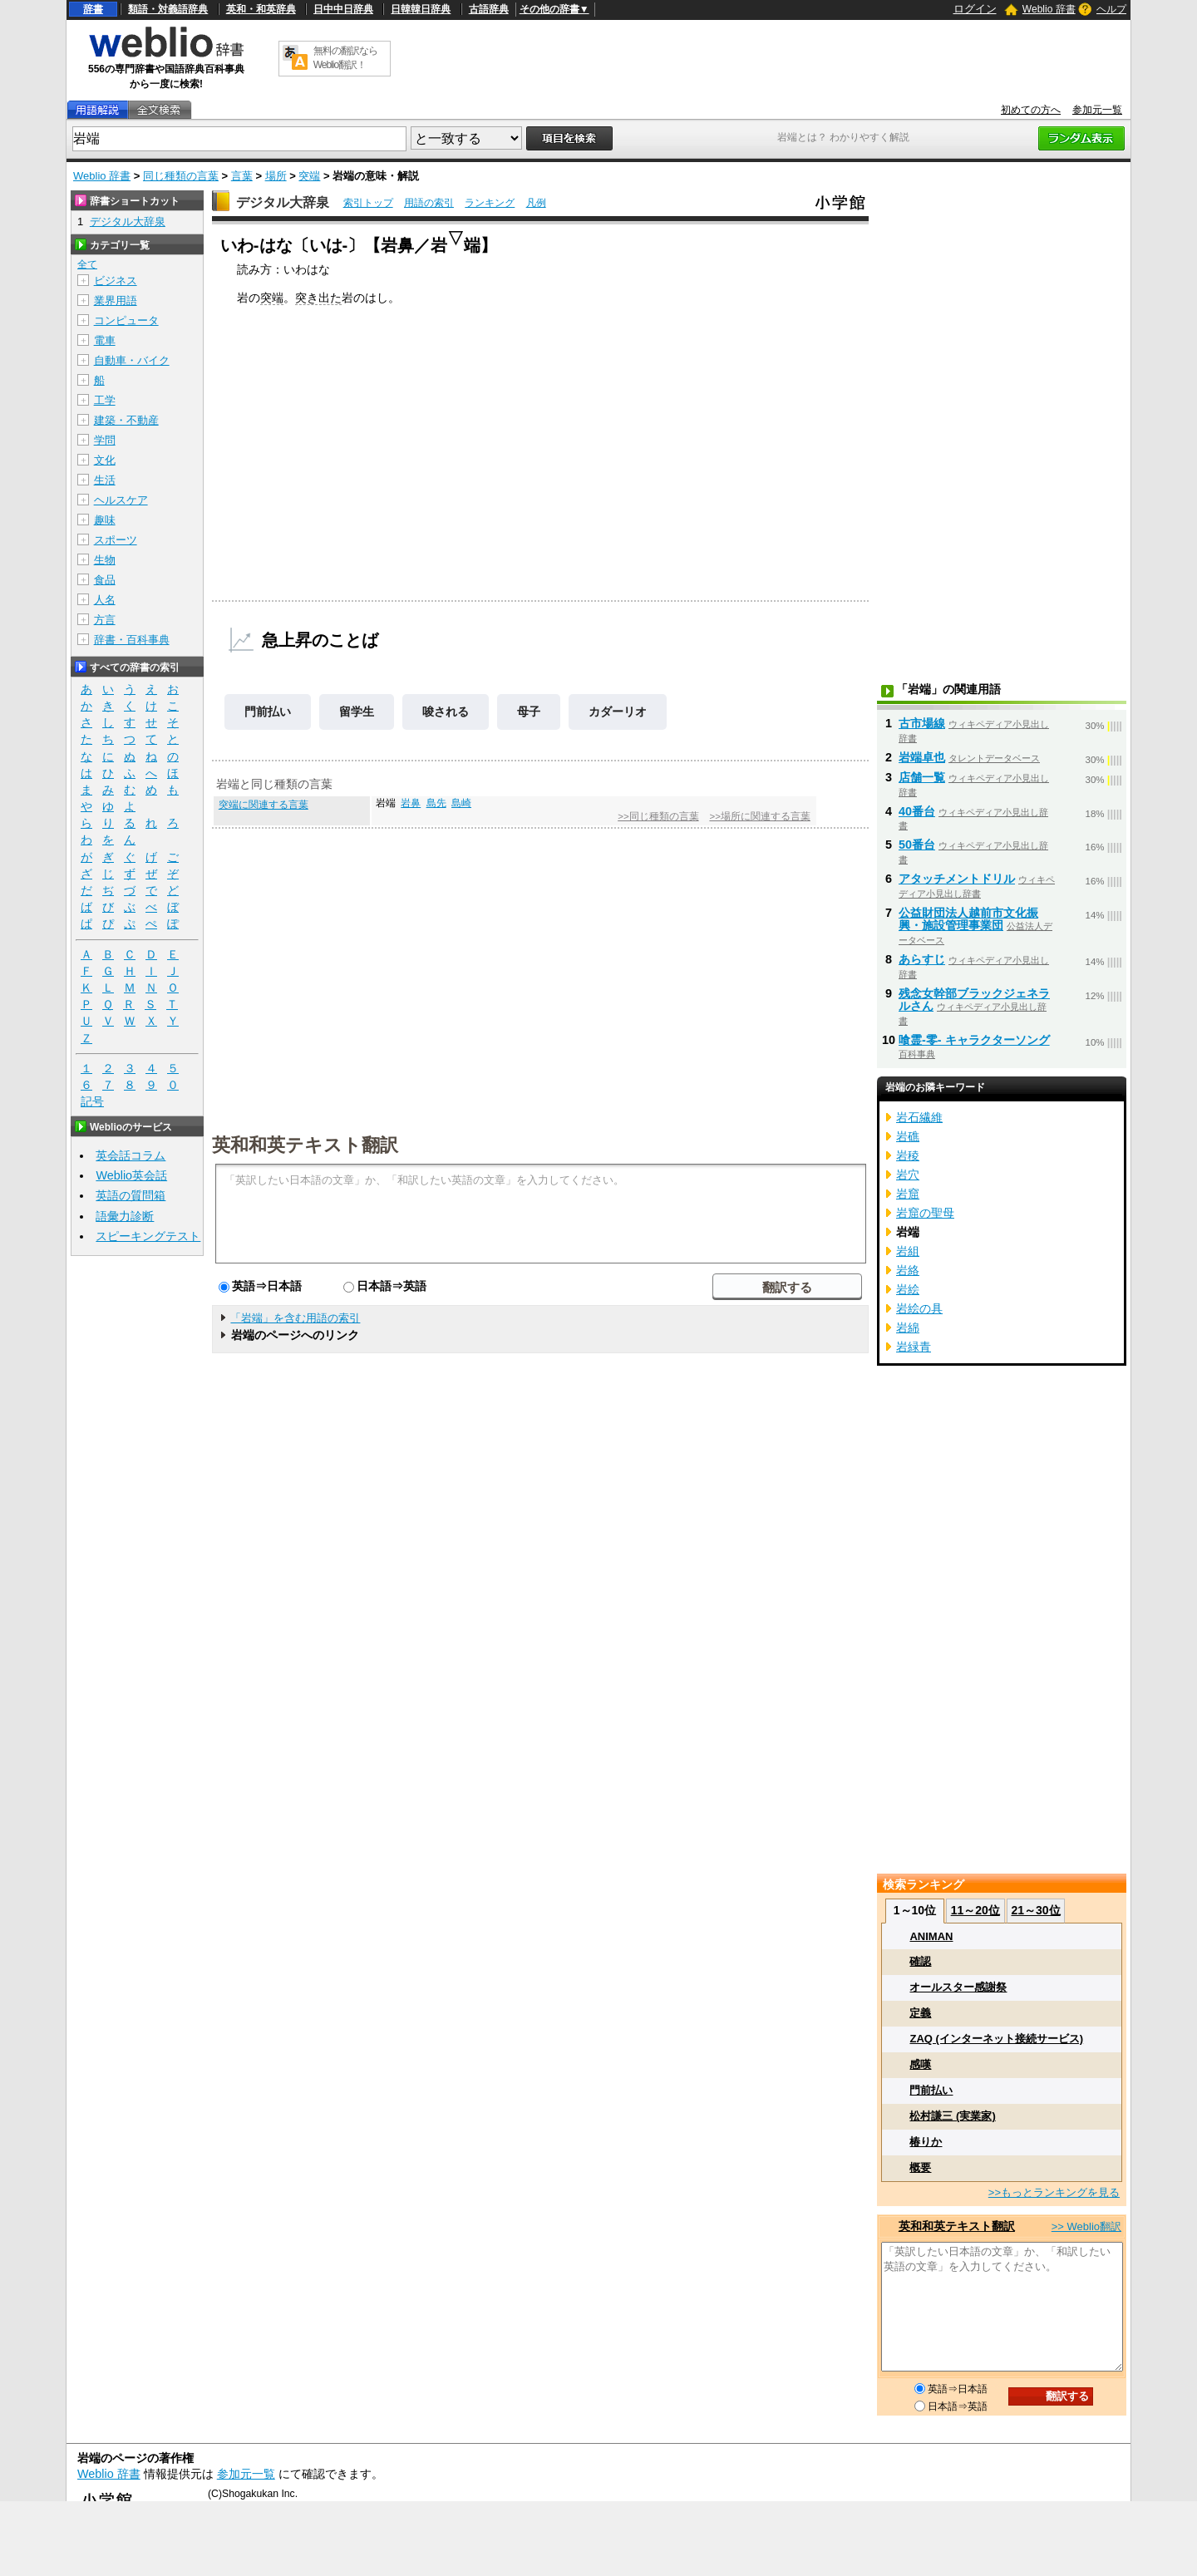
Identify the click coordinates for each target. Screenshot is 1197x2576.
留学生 (356, 711)
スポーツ (115, 540)
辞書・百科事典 (132, 639)
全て (87, 264)
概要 (920, 2167)
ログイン (975, 8)
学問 (105, 440)
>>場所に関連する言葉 (759, 816)
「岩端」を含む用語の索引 (295, 1318)
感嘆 (920, 2064)
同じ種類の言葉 (181, 176)
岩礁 (907, 1136)
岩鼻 (411, 803)
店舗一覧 (922, 777)
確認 (920, 1961)
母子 (528, 711)
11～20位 (975, 1910)
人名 (105, 600)
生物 (105, 560)
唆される (445, 711)
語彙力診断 (125, 1216)
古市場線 (922, 723)
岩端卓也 (922, 757)
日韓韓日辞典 (421, 9)
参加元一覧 (1097, 110)
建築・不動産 (126, 420)
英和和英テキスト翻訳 (305, 1143)
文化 (105, 460)
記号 (92, 1102)
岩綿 (907, 1327)
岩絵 (907, 1289)
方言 (105, 619)
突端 (309, 176)
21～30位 (1035, 1910)
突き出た (318, 297)
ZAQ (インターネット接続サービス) (996, 2038)
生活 (105, 480)
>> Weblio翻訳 (1086, 2226)
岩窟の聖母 (925, 1212)
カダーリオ (618, 711)
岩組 (907, 1251)
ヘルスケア (121, 500)
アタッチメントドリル (957, 878)
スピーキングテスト (148, 1236)
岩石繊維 (919, 1117)
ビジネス (115, 280)
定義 (920, 2013)
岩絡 (907, 1270)
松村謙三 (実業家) (952, 2116)
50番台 (917, 844)
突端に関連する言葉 (263, 805)
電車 (105, 340)
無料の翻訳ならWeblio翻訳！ (345, 58)
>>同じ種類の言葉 (658, 816)
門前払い (267, 711)
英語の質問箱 (130, 1195)
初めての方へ (1031, 110)
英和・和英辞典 (261, 9)
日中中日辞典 (343, 9)
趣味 (105, 520)
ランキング (490, 203)
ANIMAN (931, 1936)
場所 (276, 176)
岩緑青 (913, 1346)
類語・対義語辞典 (168, 9)
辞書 (93, 9)
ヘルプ (1111, 9)
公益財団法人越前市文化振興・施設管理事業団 (968, 919)
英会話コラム (130, 1155)
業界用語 (115, 300)
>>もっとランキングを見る (1054, 2192)
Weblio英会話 (131, 1175)
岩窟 (907, 1193)
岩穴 (907, 1174)
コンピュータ (126, 320)
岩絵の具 (919, 1308)
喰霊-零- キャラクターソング (974, 1040)
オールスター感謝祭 (958, 1987)
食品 (105, 580)
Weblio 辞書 (1049, 9)
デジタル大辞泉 (282, 202)
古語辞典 (489, 9)
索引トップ (368, 203)
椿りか (925, 2141)
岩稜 (907, 1155)
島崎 (461, 803)
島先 (436, 803)
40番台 (917, 811)
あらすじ (922, 959)
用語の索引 (429, 203)
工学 (105, 400)
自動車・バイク (132, 360)
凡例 (536, 203)
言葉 (242, 176)
